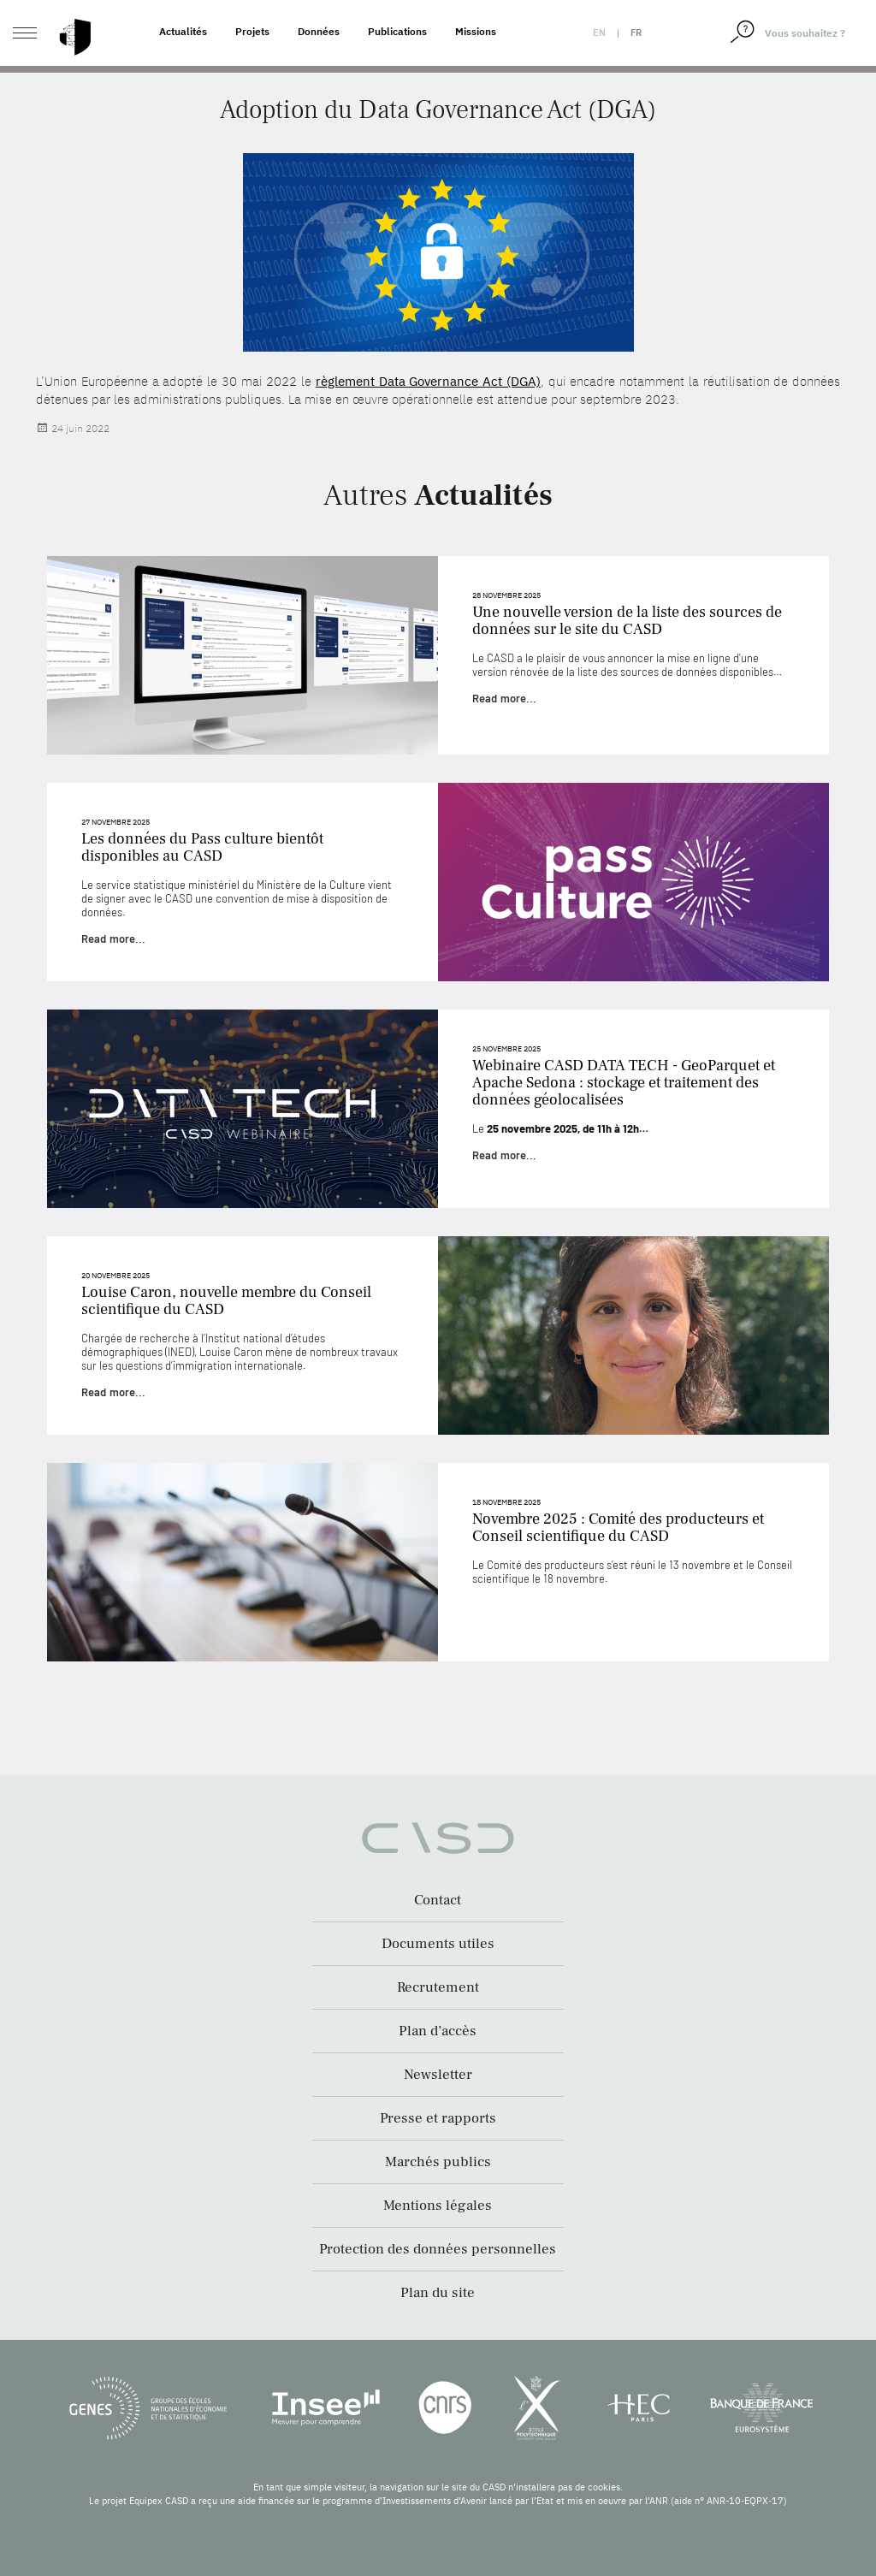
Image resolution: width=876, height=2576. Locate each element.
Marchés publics (438, 2162)
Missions (475, 31)
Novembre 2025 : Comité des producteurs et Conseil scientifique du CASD (618, 1527)
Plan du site (437, 2292)
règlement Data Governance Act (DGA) (428, 381)
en (599, 32)
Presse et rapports (438, 2118)
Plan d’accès (437, 2031)
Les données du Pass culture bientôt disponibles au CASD (202, 847)
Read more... (504, 698)
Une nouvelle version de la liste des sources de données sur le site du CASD (627, 620)
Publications (397, 31)
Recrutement (438, 1987)
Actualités (183, 31)
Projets (252, 31)
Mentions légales (437, 2205)
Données (319, 31)
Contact (437, 1900)
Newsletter (438, 2074)
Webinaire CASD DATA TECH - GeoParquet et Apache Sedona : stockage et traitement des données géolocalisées (623, 1083)
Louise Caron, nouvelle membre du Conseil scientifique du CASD (226, 1300)
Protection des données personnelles (437, 2249)
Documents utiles (438, 1943)
